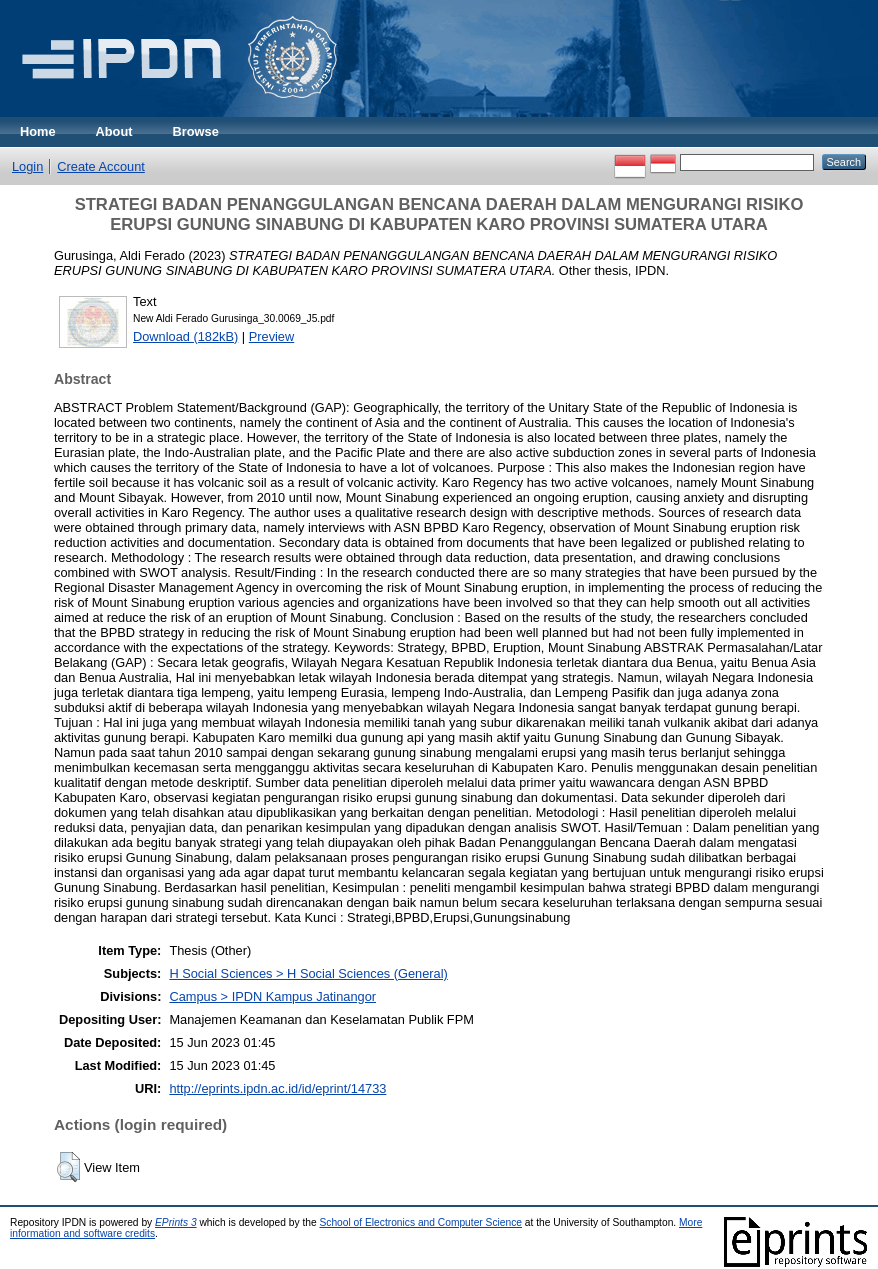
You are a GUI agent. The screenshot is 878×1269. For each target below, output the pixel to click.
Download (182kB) (185, 336)
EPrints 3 (176, 1222)
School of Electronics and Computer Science (420, 1222)
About (114, 131)
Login (27, 166)
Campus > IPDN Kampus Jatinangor (272, 996)
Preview (272, 336)
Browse (196, 131)
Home (38, 131)
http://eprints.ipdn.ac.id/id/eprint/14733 (277, 1088)
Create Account (101, 166)
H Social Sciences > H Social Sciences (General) (308, 973)
